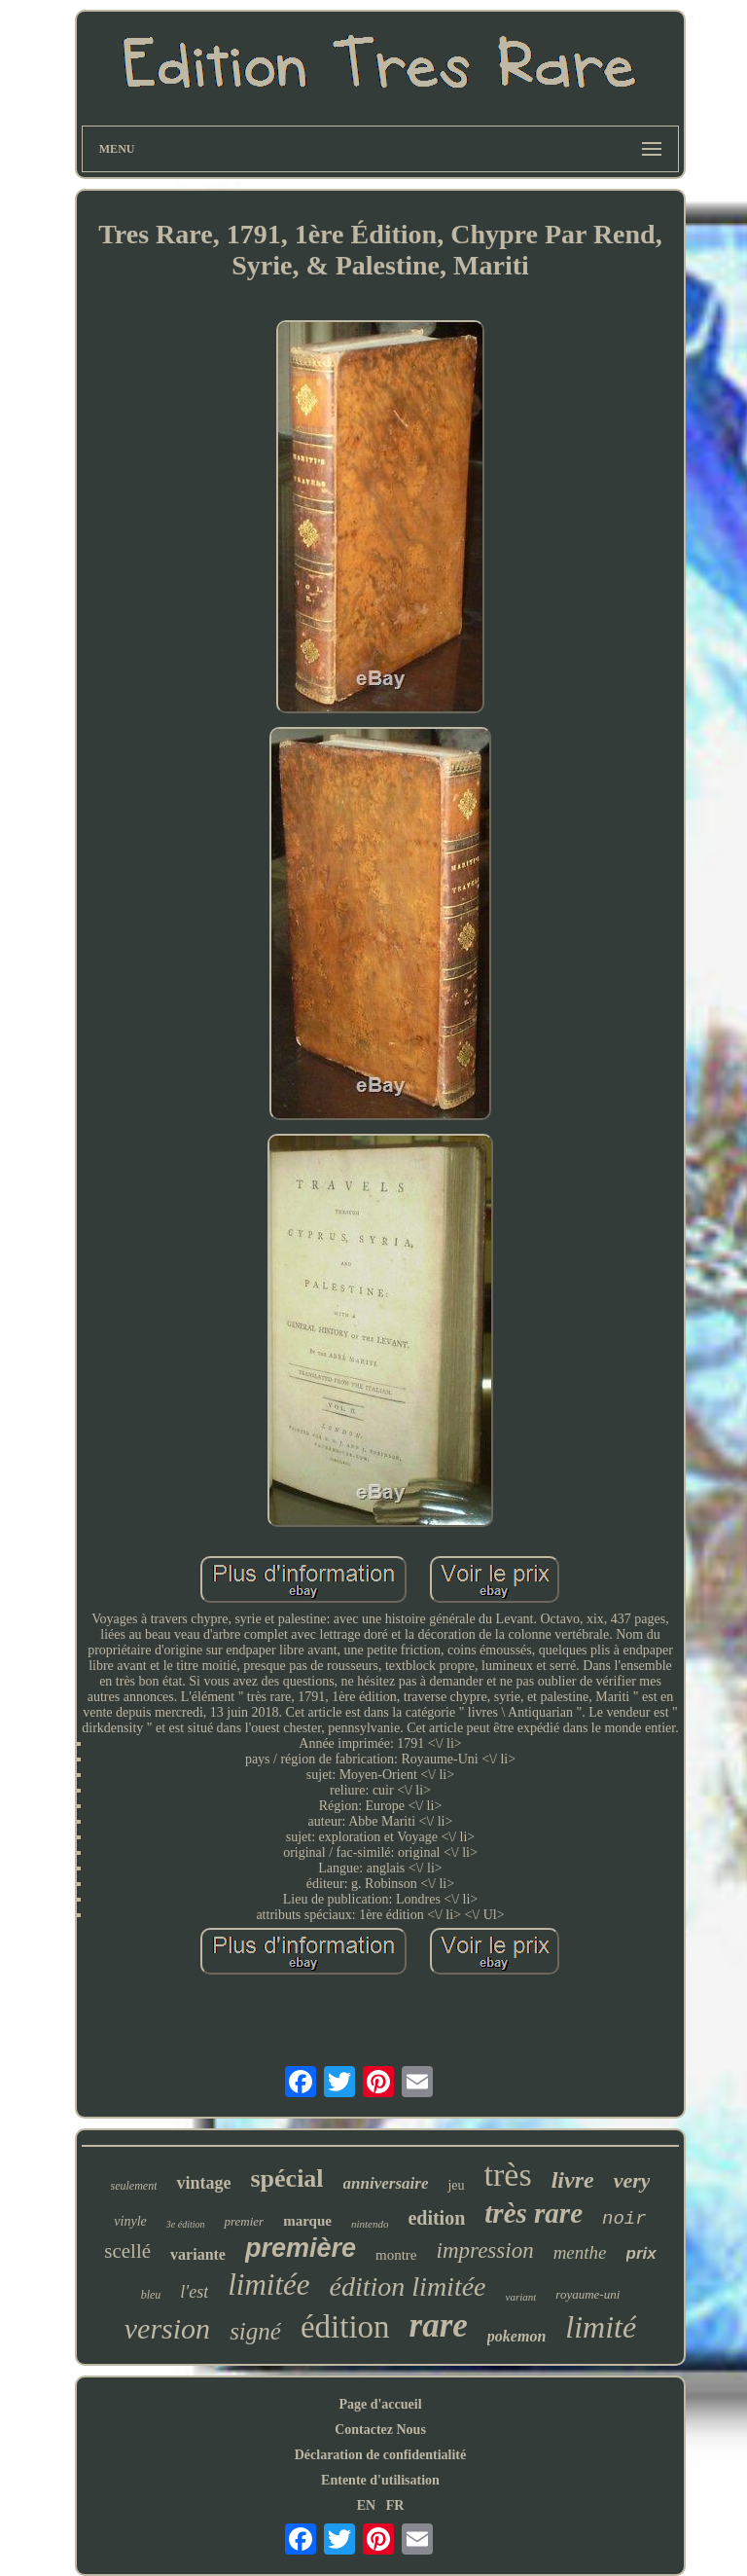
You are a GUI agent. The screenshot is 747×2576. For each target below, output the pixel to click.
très (508, 2175)
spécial (286, 2178)
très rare (533, 2213)
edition (436, 2218)
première (300, 2248)
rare (438, 2325)
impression (485, 2250)
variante (198, 2254)
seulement (134, 2186)
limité (600, 2326)
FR (395, 2505)
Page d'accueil (379, 2404)
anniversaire (386, 2183)
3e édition (185, 2224)
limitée (268, 2285)
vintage (203, 2183)
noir (624, 2219)
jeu (455, 2185)
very (632, 2180)
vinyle (130, 2221)
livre (572, 2180)
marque (307, 2221)
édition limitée (408, 2286)
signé (255, 2331)
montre (396, 2255)
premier (244, 2221)
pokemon (516, 2336)
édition (345, 2326)
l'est (194, 2292)
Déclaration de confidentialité (381, 2455)
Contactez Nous (380, 2429)
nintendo (370, 2224)
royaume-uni (587, 2294)
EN (366, 2505)
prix (641, 2253)
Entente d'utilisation (380, 2480)
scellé (127, 2251)
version (167, 2328)
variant (521, 2297)
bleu (151, 2295)
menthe (580, 2252)
